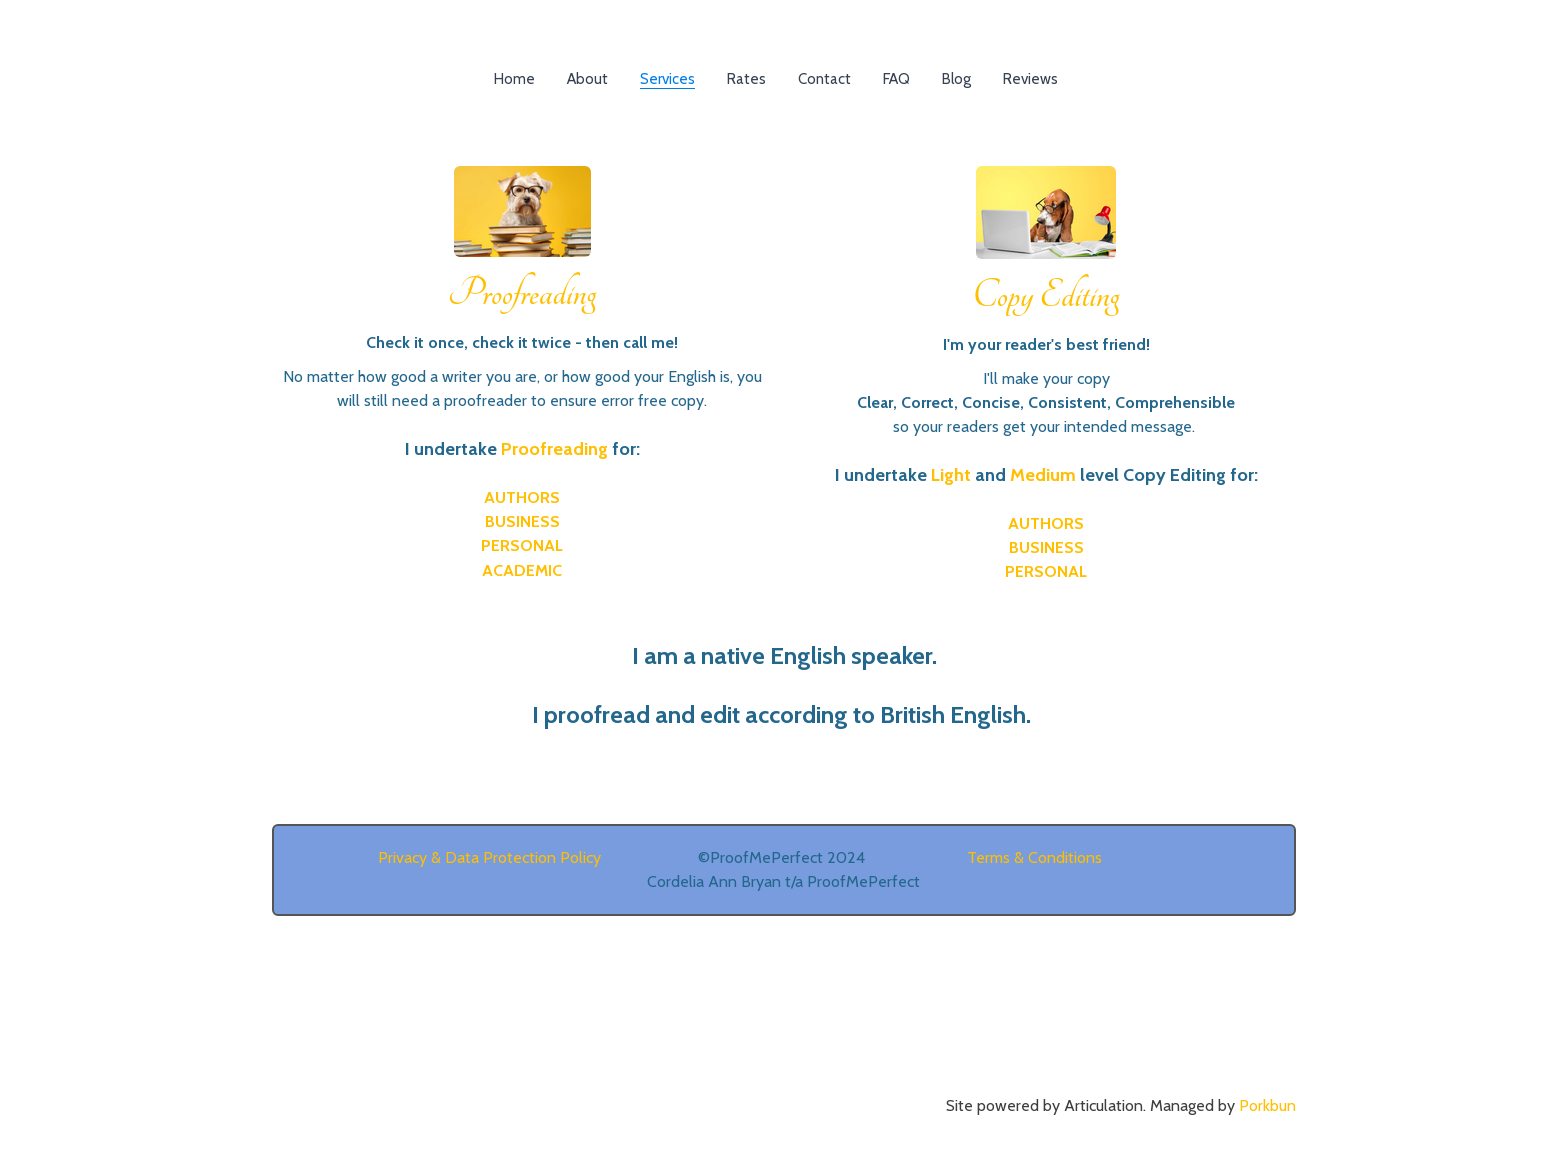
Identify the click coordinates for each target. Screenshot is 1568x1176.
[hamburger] (184, 32)
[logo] (784, 34)
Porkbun (1267, 1105)
